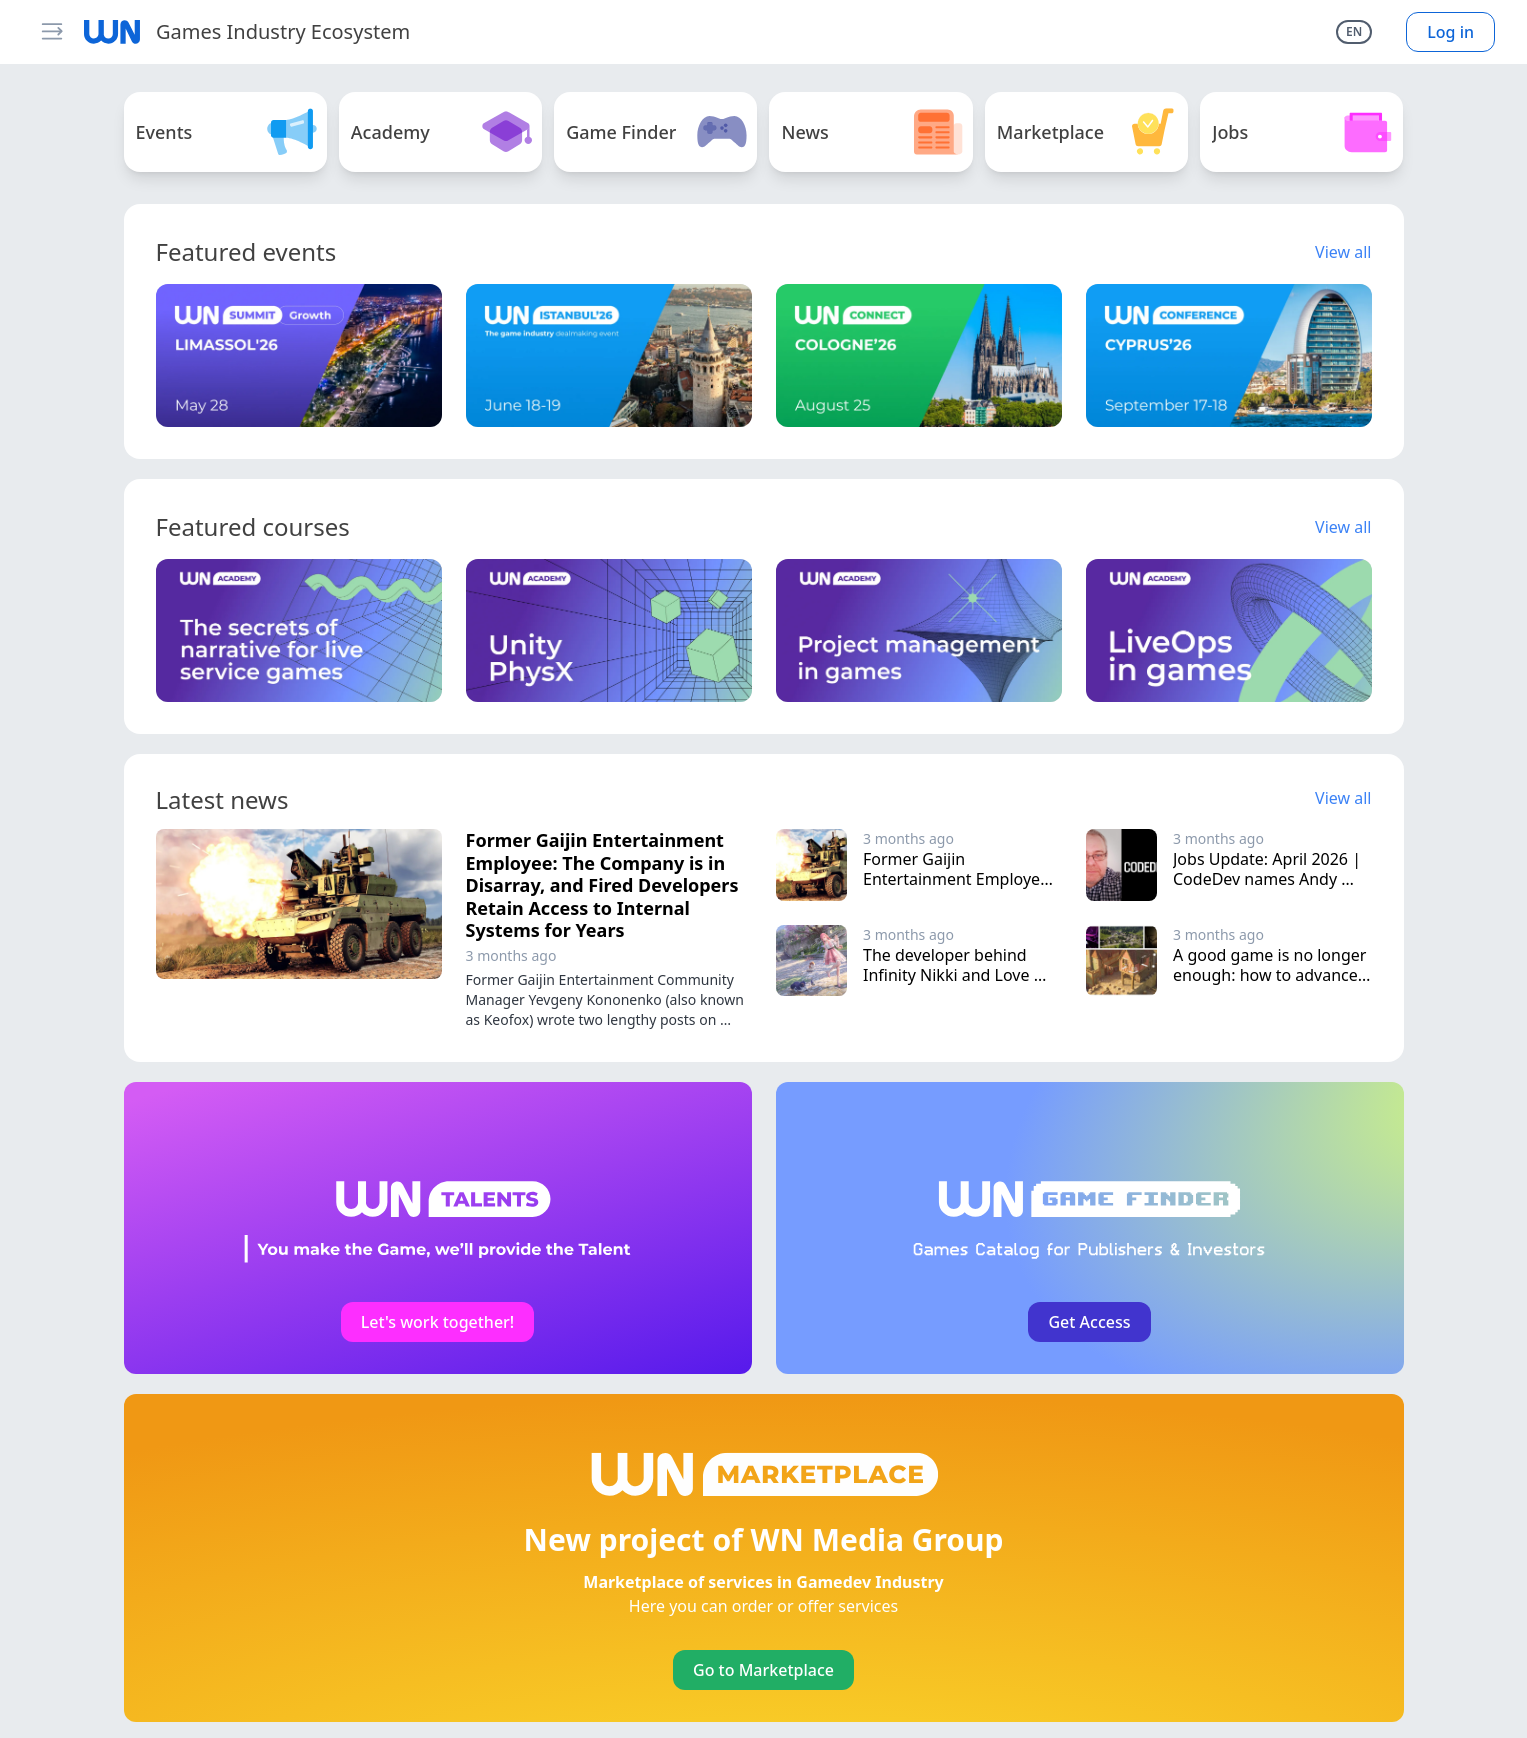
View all (1343, 252)
